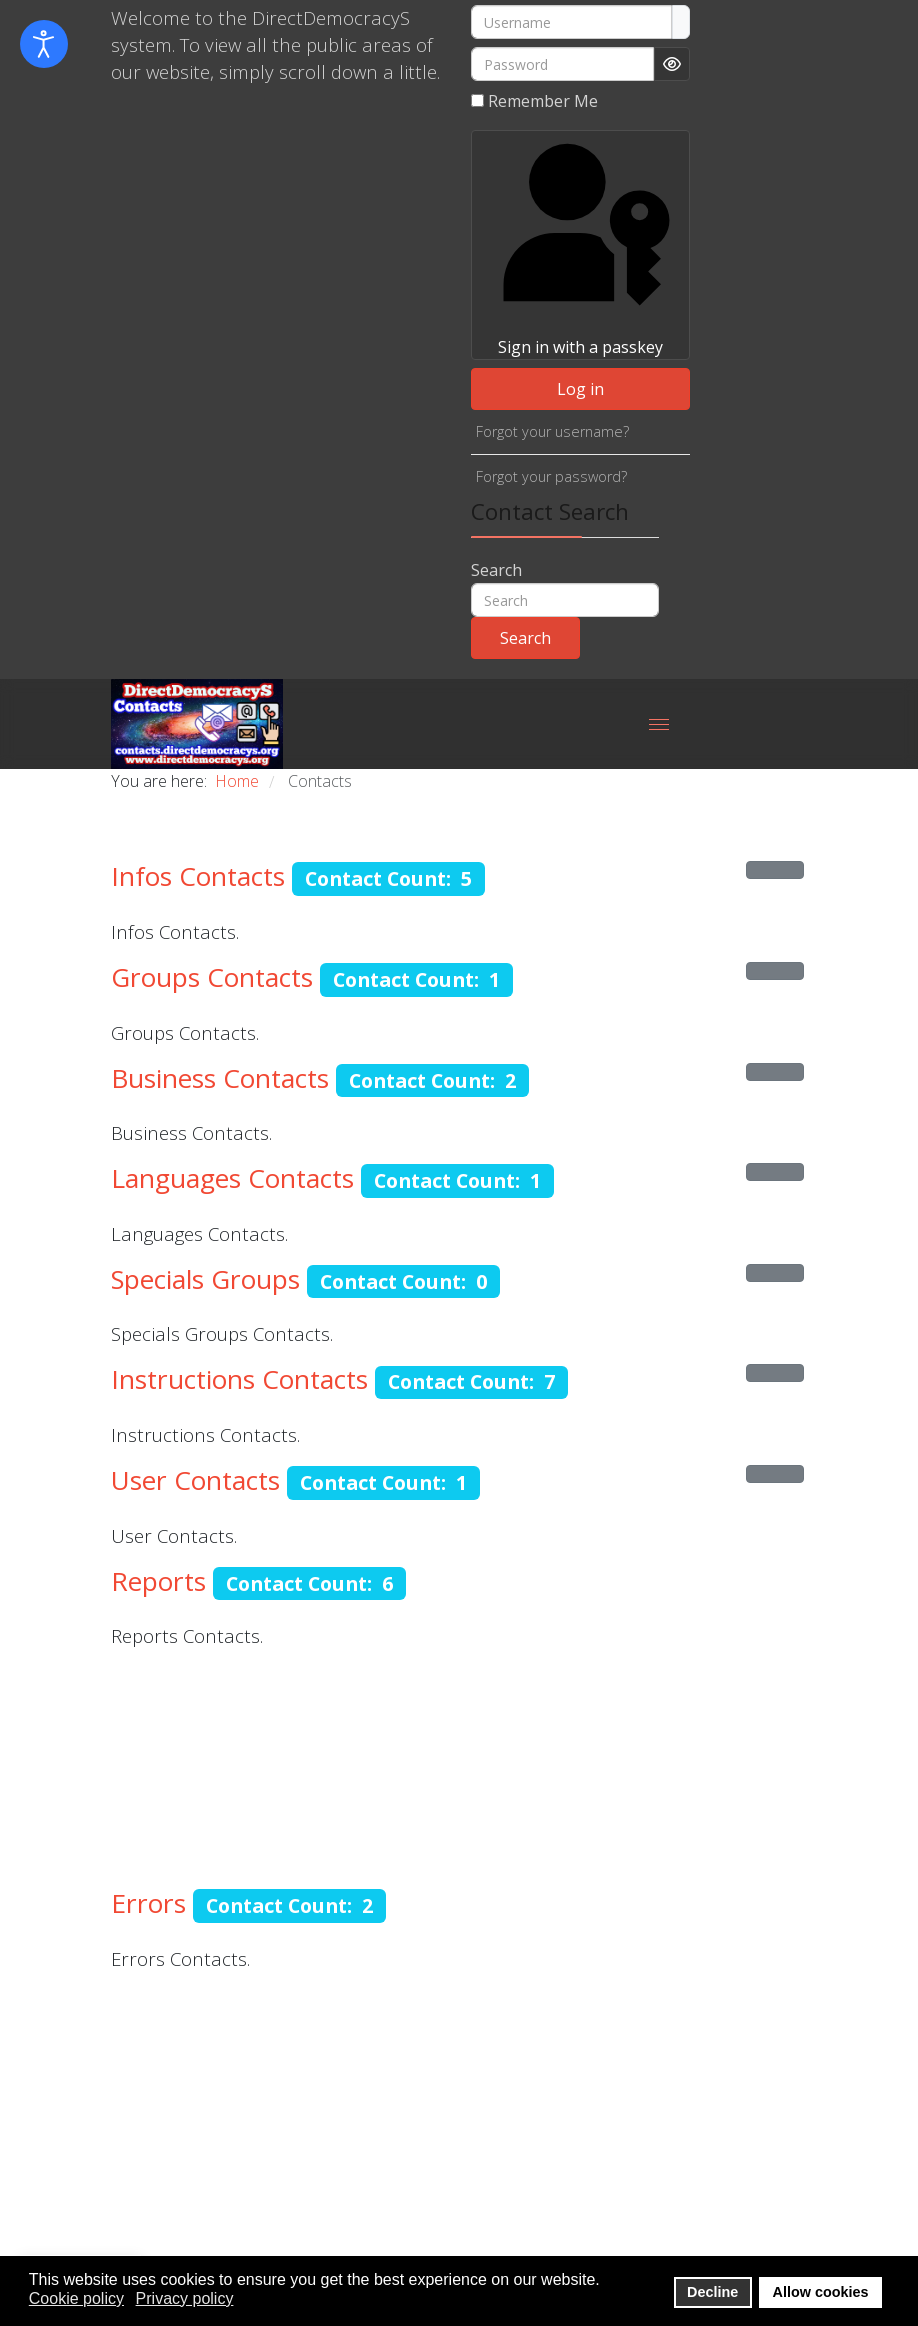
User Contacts (195, 1480)
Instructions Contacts (239, 1379)
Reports (158, 1581)
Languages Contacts (232, 1178)
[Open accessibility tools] (44, 44)
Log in (580, 389)
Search (496, 570)
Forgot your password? (551, 476)
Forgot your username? (552, 431)
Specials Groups (205, 1279)
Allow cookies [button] (821, 2292)
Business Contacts (220, 1078)
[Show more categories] (775, 870)
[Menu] (659, 724)
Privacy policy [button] (185, 2298)
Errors (148, 1903)
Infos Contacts (198, 876)
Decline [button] (712, 2292)
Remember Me (543, 101)
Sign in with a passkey (580, 244)
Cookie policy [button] (76, 2298)
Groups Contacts (212, 977)
